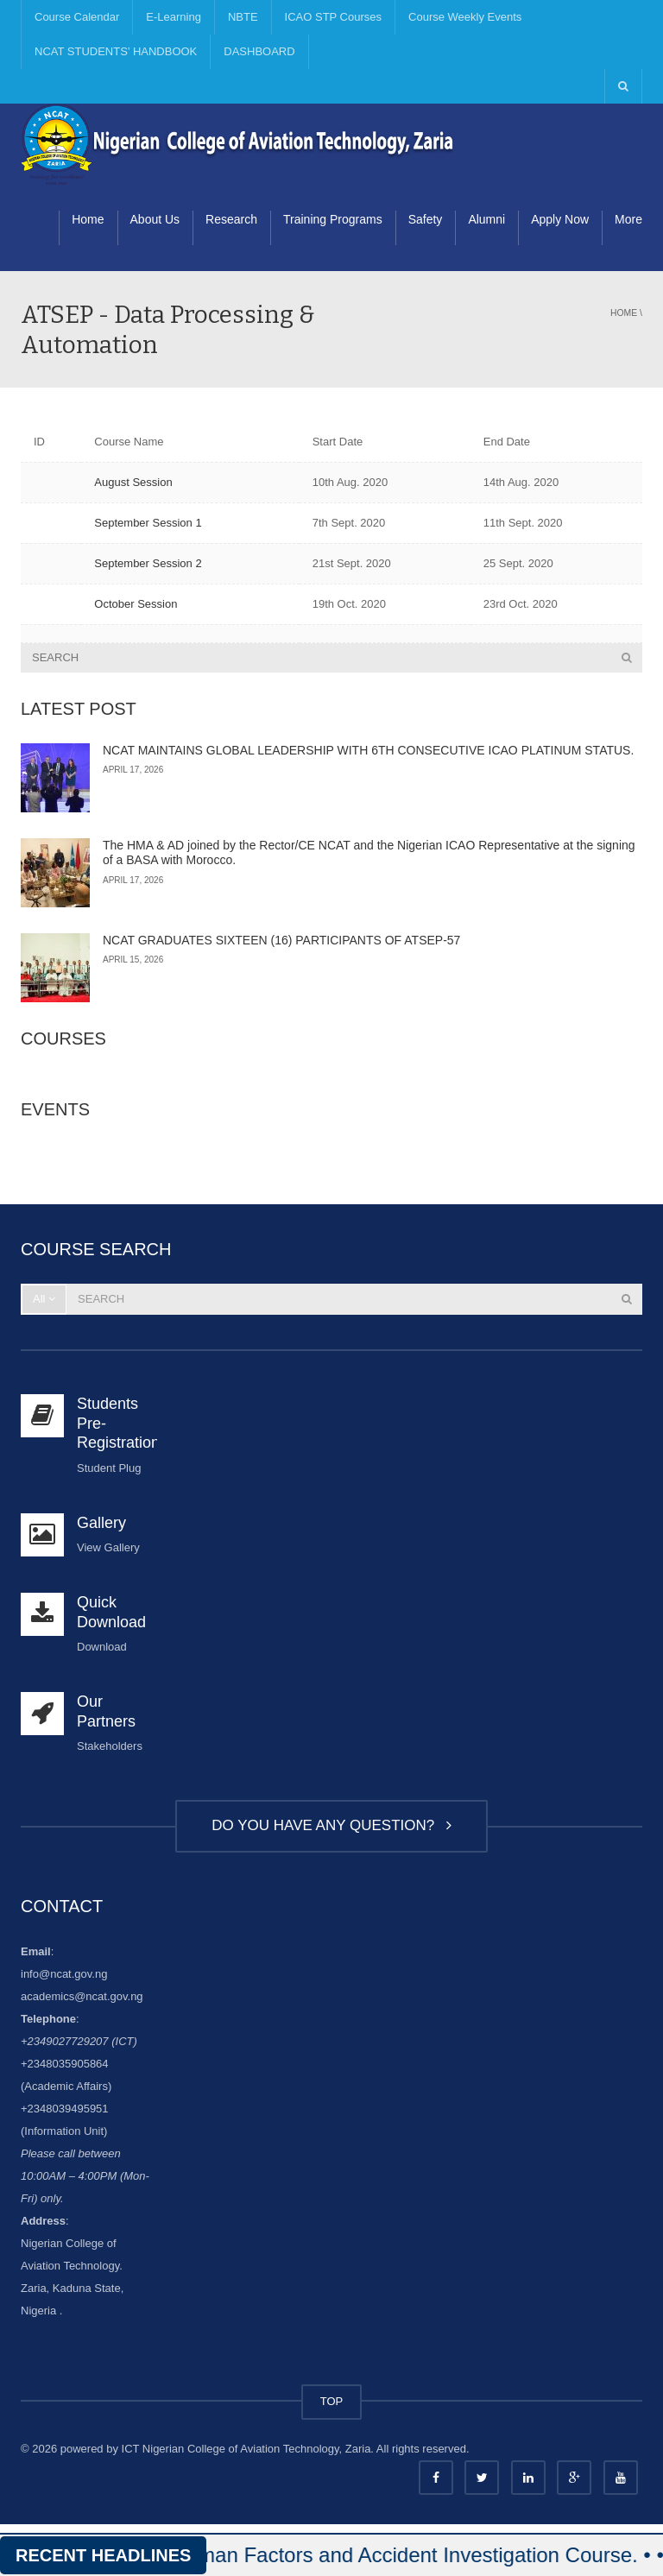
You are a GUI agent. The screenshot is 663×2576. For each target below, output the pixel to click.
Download (102, 1646)
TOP (332, 2401)
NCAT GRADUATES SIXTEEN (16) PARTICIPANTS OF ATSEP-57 (281, 940)
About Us (155, 219)
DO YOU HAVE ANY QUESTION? (331, 1825)
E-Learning (173, 16)
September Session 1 (147, 522)
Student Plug (109, 1468)
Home (88, 219)
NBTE (243, 16)
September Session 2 (147, 563)
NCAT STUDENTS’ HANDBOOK (116, 51)
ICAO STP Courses (333, 16)
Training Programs (332, 219)
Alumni (486, 219)
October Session (135, 603)
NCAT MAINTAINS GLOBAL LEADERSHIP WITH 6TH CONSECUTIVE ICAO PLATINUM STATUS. (368, 750)
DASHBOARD (259, 51)
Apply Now (560, 219)
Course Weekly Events (464, 16)
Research (231, 219)
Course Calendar (77, 16)
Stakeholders (109, 1745)
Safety (425, 219)
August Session (133, 482)
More (628, 219)
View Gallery (108, 1547)
